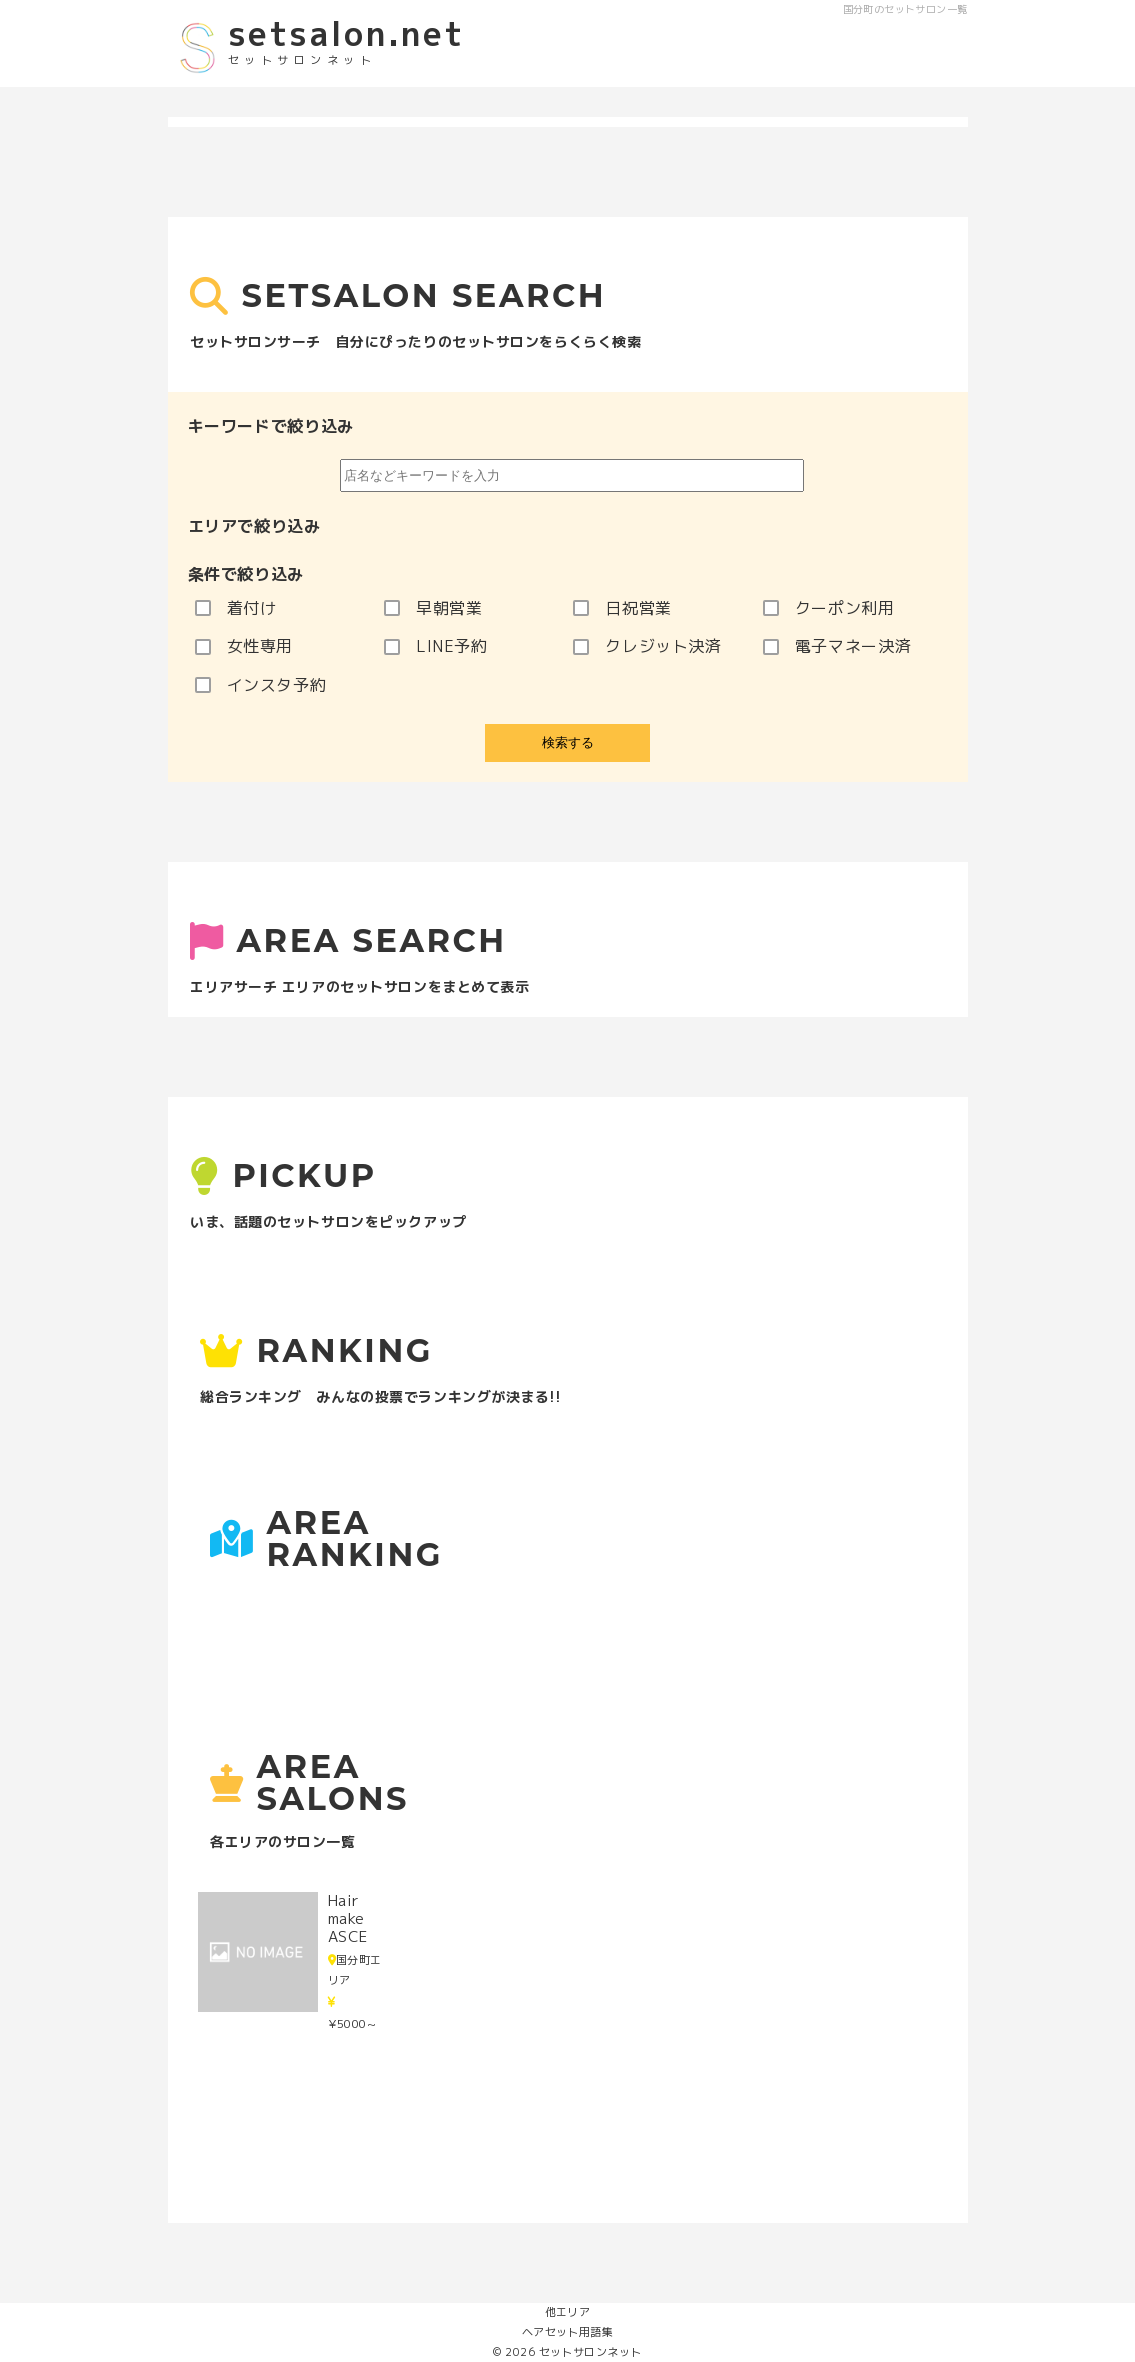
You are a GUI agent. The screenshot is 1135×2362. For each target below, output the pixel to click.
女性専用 (244, 646)
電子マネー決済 (837, 646)
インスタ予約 (261, 685)
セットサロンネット (590, 2352)
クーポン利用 (829, 608)
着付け (236, 608)
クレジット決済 (647, 646)
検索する (568, 742)
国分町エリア (355, 1970)
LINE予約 (436, 646)
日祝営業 (622, 608)
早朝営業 (433, 608)
